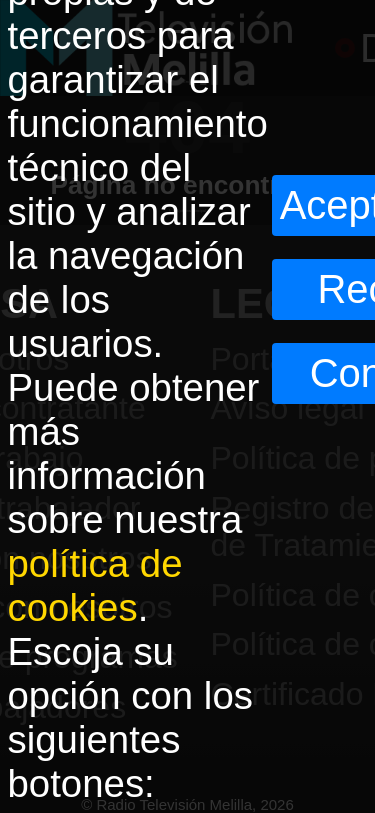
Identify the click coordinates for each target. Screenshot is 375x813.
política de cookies (95, 585)
